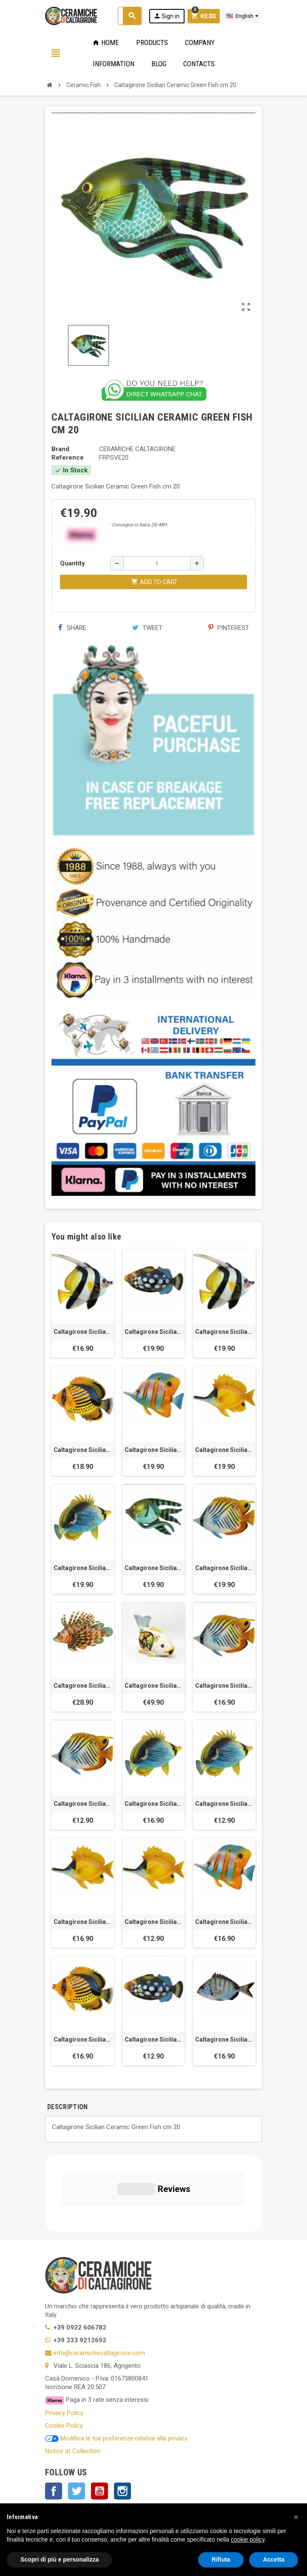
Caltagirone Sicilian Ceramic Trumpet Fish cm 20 (224, 1449)
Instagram (122, 2414)
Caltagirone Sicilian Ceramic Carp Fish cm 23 (154, 1685)
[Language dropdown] (242, 16)
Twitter (76, 2414)
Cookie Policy (64, 2349)
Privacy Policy (64, 2336)
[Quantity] (156, 563)
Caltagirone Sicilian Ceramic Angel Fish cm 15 (83, 1331)
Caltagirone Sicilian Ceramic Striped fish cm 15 (83, 2039)
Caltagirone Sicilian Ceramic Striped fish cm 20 (83, 1449)
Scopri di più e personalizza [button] (59, 2559)
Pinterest (228, 628)
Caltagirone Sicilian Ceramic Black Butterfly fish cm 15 (154, 1803)
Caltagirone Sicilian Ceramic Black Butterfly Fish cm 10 (224, 1803)
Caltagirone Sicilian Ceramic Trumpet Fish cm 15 (83, 1921)
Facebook (53, 2414)
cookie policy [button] (247, 2539)
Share (72, 628)
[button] (296, 2517)
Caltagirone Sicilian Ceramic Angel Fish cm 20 (224, 1331)
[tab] (98, 2106)
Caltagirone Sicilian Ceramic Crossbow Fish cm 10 (154, 2039)
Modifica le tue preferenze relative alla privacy (116, 2362)
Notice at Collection (72, 2374)
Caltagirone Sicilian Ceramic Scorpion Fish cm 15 (83, 1685)
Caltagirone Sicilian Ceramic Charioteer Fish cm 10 (83, 1803)
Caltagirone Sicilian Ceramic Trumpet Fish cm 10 (154, 1921)
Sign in (166, 16)
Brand (60, 449)
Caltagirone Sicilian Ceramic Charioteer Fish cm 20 (224, 1568)
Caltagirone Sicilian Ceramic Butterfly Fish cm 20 (154, 1449)
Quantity (72, 563)
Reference (67, 457)
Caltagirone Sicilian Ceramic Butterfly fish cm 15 (224, 1921)
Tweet (147, 628)
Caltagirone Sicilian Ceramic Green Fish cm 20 (154, 1568)
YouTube (99, 2414)
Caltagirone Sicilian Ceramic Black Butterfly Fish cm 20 (83, 1568)
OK (229, 2467)
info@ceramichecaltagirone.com (99, 2276)
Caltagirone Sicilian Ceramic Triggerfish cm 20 (154, 1331)
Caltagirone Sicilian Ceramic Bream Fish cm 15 (224, 2039)
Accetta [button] (273, 2559)
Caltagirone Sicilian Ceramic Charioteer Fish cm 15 (224, 1685)
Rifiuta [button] (221, 2559)
